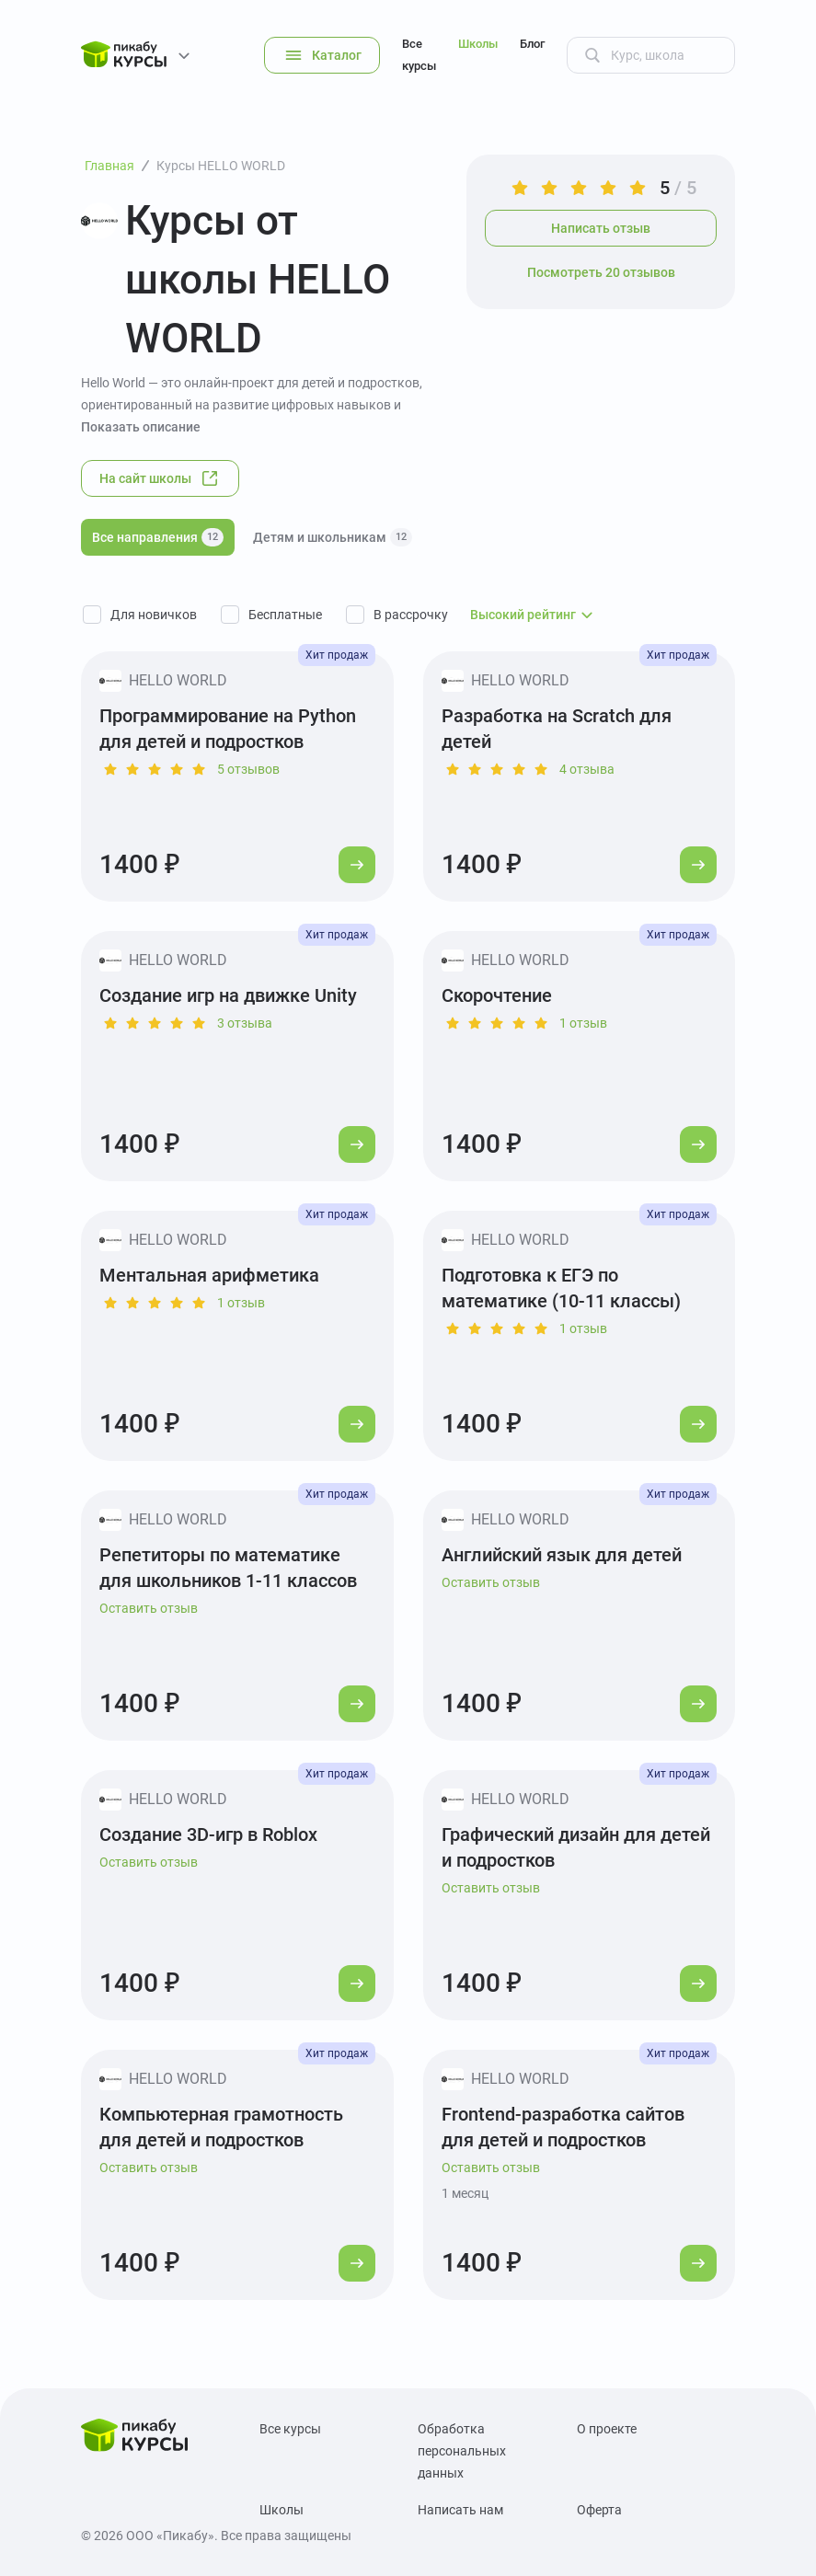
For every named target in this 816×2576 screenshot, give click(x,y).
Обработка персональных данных (462, 2450)
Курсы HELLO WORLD (220, 165)
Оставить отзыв (148, 1608)
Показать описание (141, 427)
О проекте (607, 2428)
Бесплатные (285, 614)
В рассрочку (411, 614)
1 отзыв (583, 1023)
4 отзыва (587, 769)
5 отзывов (248, 769)
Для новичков (153, 614)
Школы (478, 44)
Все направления (158, 537)
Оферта (599, 2509)
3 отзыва (244, 1023)
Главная (109, 165)
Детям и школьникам (332, 537)
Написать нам (460, 2509)
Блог (532, 44)
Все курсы (419, 55)
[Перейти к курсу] (357, 864)
